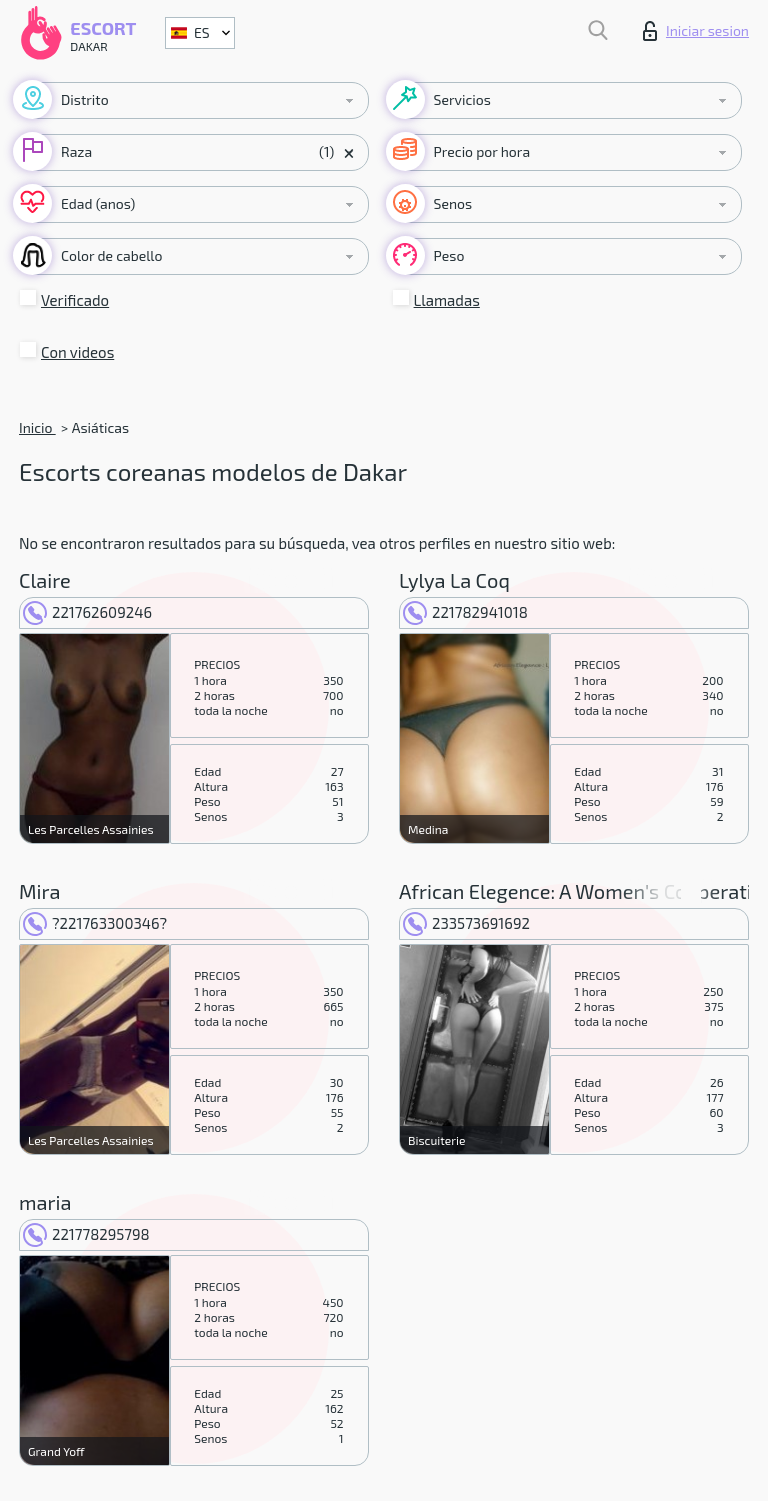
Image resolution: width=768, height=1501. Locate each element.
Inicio (37, 427)
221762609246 (87, 612)
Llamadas (447, 300)
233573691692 (466, 923)
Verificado (75, 300)
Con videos (77, 352)
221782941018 (465, 612)
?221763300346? (95, 923)
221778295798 (86, 1234)
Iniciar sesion (696, 31)
